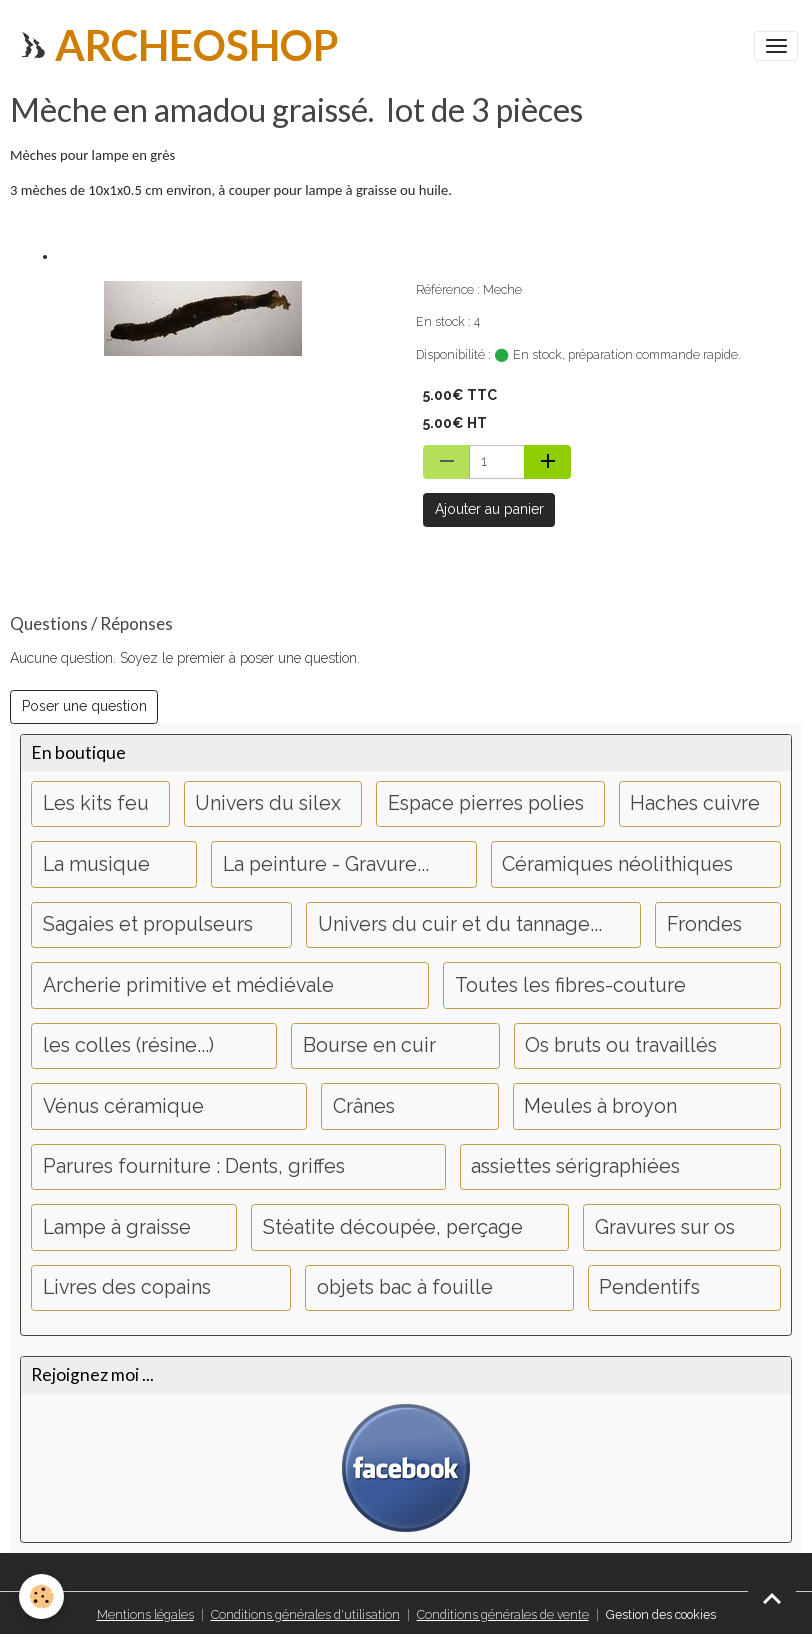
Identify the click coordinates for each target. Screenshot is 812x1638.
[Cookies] (42, 1596)
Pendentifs (649, 1287)
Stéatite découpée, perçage (393, 1227)
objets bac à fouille (405, 1287)
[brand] (176, 45)
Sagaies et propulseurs (148, 924)
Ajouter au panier (489, 509)
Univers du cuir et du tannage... (460, 924)
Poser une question (84, 706)
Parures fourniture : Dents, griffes (194, 1166)
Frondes (704, 924)
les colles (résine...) (128, 1045)
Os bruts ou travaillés (621, 1045)
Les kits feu (96, 803)
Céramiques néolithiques (617, 864)
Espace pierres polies (486, 803)
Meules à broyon (600, 1106)
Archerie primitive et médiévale (188, 985)
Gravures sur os (665, 1227)
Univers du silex (268, 803)
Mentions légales (145, 1614)
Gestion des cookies (661, 1614)
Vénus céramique (123, 1106)
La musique (96, 864)
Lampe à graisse (117, 1227)
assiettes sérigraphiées (575, 1166)
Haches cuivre (695, 803)
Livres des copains (127, 1287)
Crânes (364, 1106)
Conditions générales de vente (503, 1614)
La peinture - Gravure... (326, 864)
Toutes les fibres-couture (570, 985)
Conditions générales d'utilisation (305, 1614)
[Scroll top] (772, 1598)
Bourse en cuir (369, 1045)
